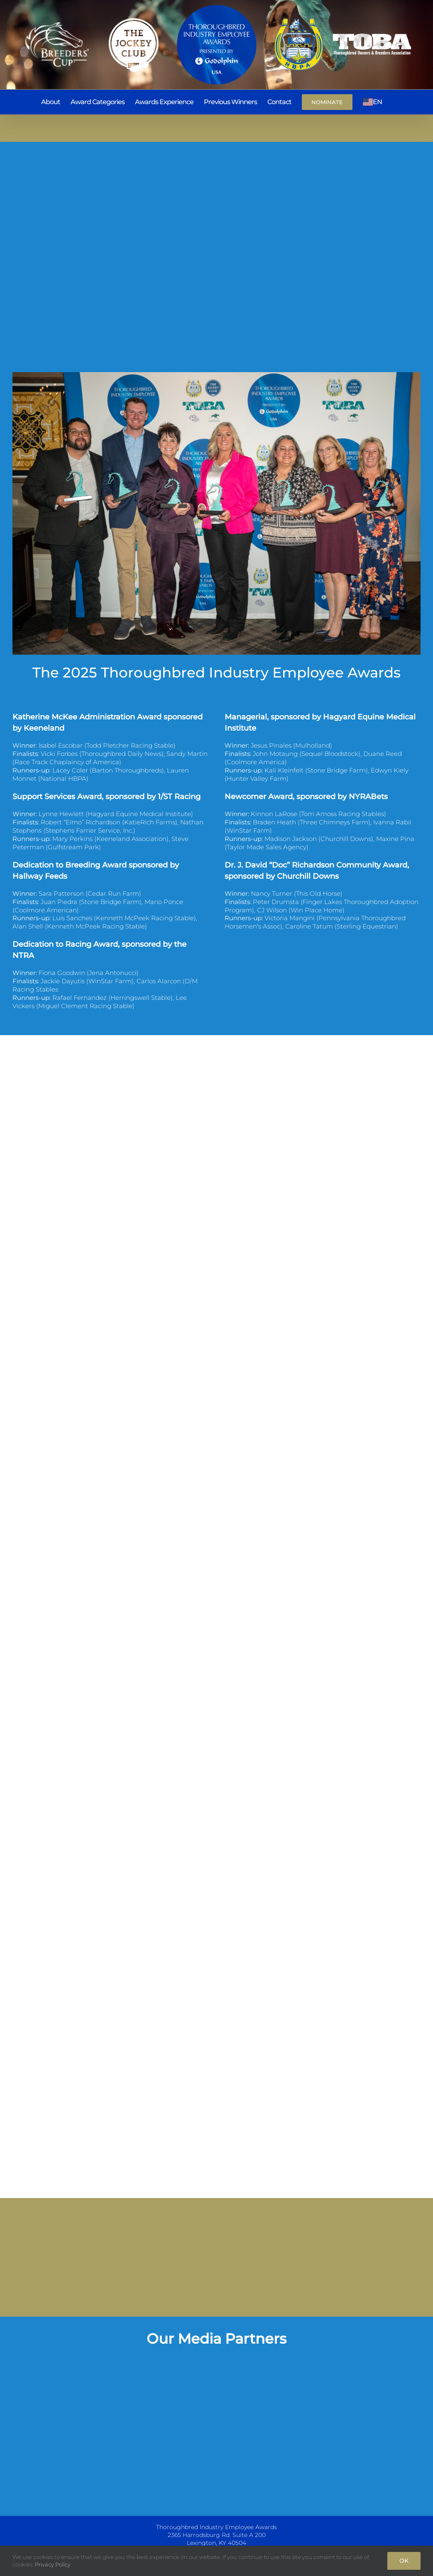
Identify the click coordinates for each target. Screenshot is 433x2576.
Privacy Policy (53, 2564)
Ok (404, 2560)
